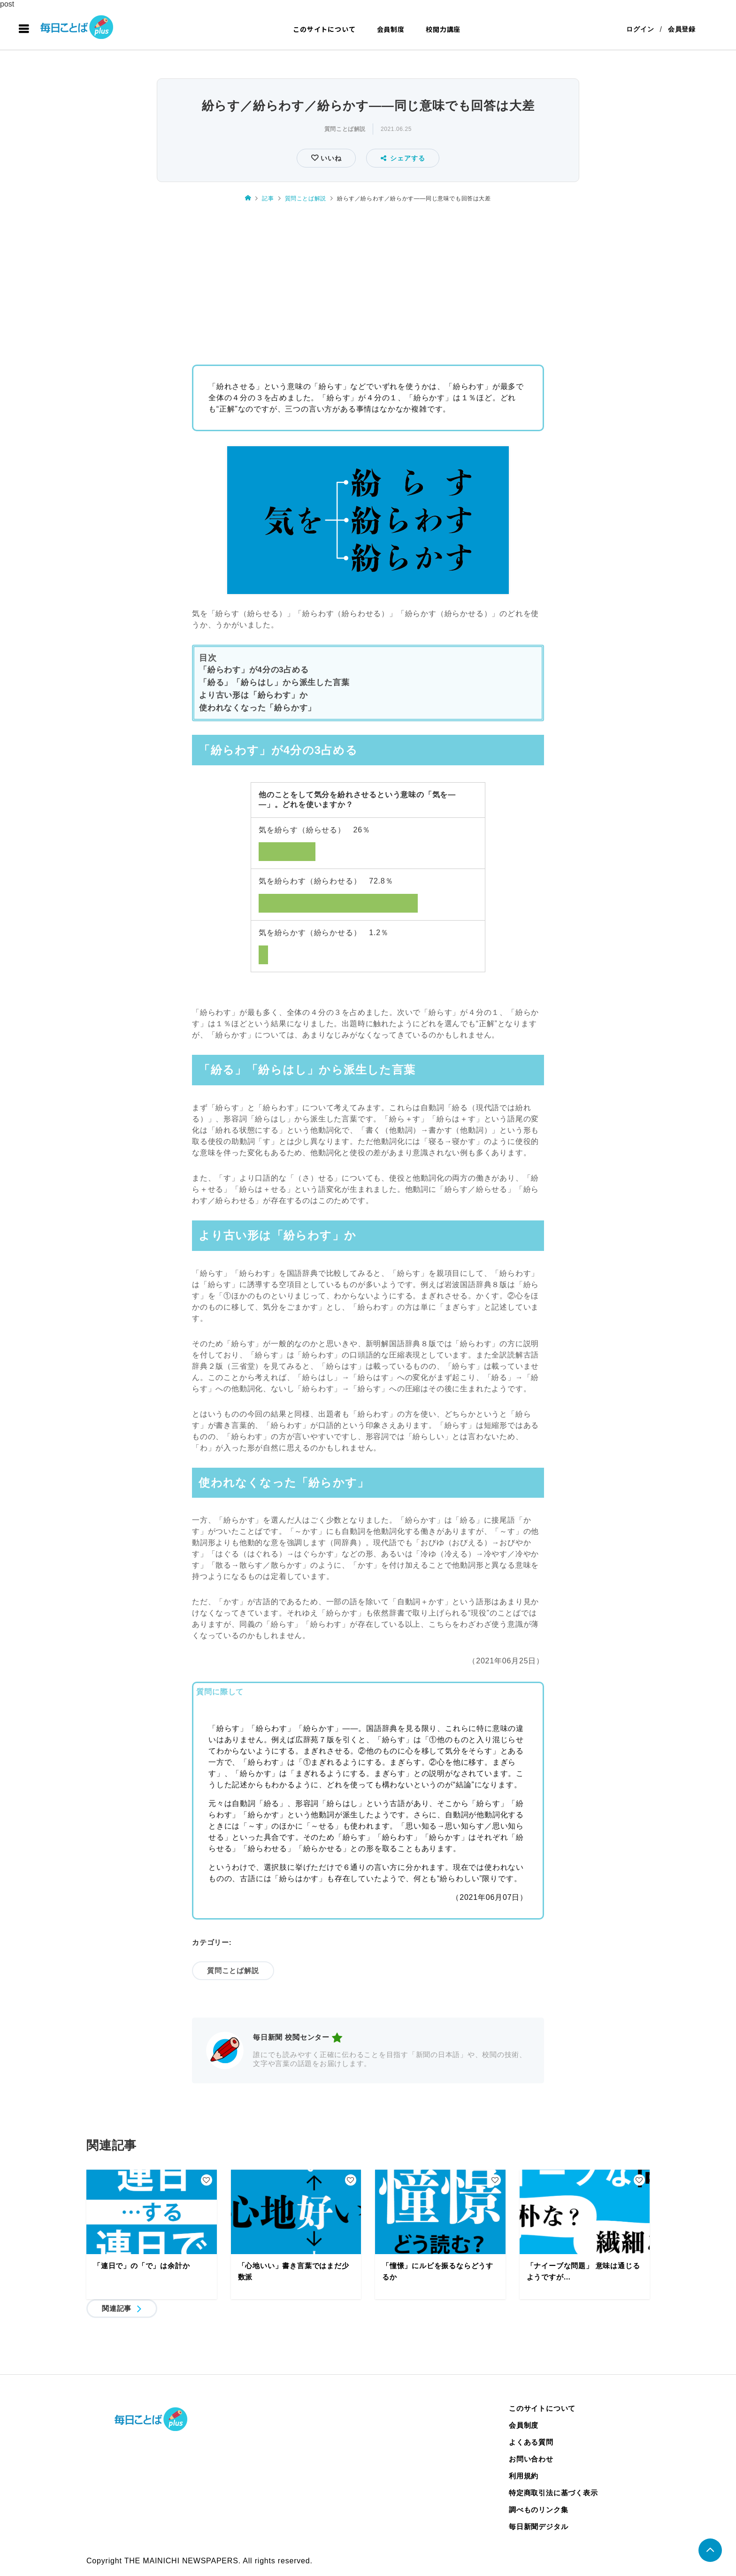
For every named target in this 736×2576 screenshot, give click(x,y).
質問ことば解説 (345, 129)
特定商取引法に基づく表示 (553, 2493)
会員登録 (682, 29)
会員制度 (391, 29)
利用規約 (523, 2476)
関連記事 (116, 2308)
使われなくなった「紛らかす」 (257, 707)
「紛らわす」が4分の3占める (254, 669)
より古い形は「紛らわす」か (253, 695)
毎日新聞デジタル (538, 2526)
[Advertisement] (368, 281)
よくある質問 (531, 2442)
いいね (329, 158)
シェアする (403, 158)
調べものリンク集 (538, 2510)
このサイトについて (324, 29)
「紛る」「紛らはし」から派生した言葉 (274, 682)
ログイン (640, 29)
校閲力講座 (443, 29)
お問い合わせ (531, 2459)
